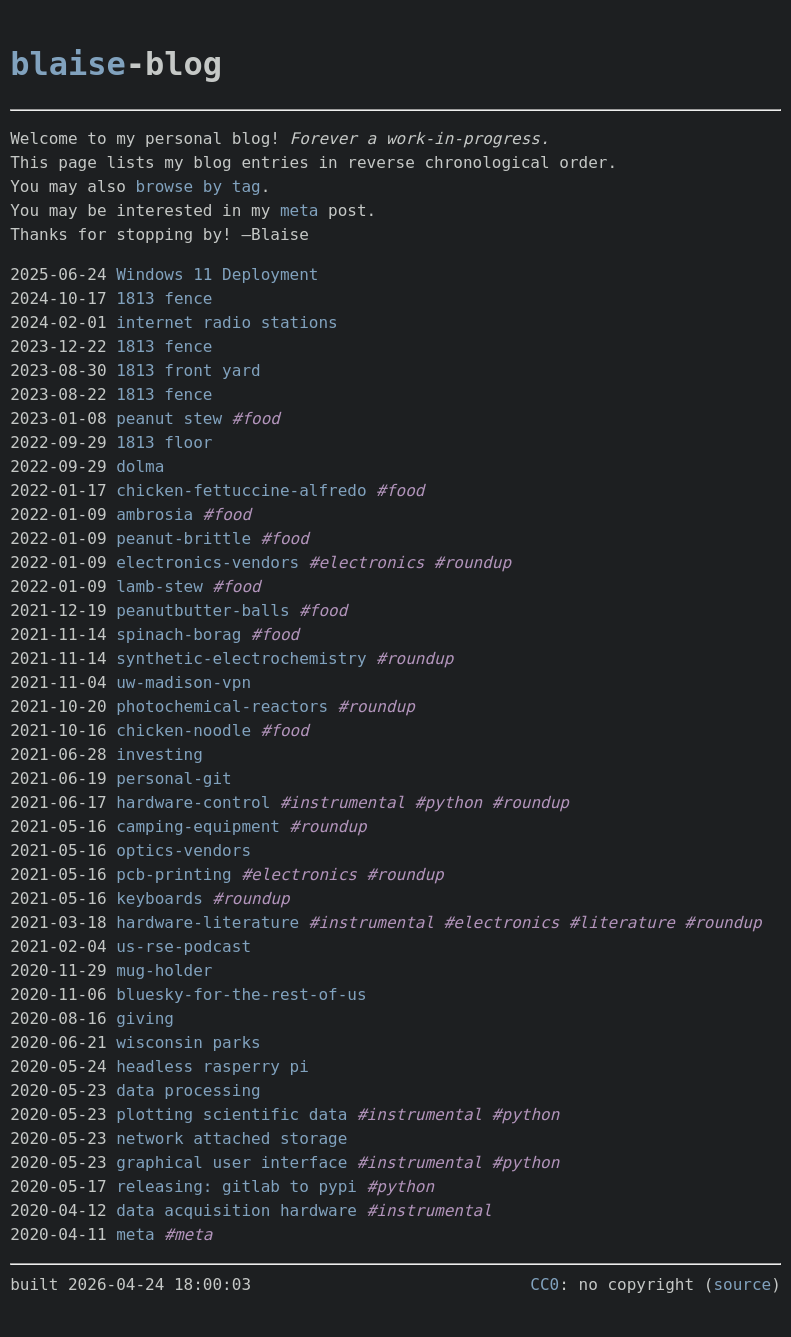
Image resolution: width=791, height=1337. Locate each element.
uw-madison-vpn (183, 682)
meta (299, 210)
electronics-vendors (207, 562)
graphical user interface (231, 1162)
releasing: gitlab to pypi (236, 1186)
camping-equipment (198, 826)
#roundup (472, 562)
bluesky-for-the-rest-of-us (241, 994)
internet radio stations (227, 322)
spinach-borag (178, 634)
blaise (68, 64)
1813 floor (164, 442)
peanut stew (169, 418)
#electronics (367, 562)
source (742, 1284)
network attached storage (231, 1138)
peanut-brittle (183, 538)
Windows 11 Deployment (217, 274)
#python (448, 802)
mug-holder (164, 970)
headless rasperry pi (212, 1066)
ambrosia (154, 514)
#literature (622, 922)
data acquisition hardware (236, 1210)
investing (159, 754)
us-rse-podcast (183, 946)
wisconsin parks (188, 1042)
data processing (188, 1090)
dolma (140, 466)
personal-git (174, 778)
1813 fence (164, 298)
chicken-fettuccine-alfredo (241, 490)
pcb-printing (174, 874)
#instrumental (342, 802)
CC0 (544, 1284)
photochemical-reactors (222, 706)
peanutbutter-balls (202, 610)
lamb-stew (159, 586)
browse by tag (197, 186)
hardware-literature (207, 922)
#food (256, 418)
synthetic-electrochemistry (241, 658)
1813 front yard (188, 370)
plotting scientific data (231, 1114)
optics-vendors (183, 850)
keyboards (159, 898)
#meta (188, 1234)
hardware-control (193, 802)
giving (145, 1018)
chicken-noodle (183, 730)
